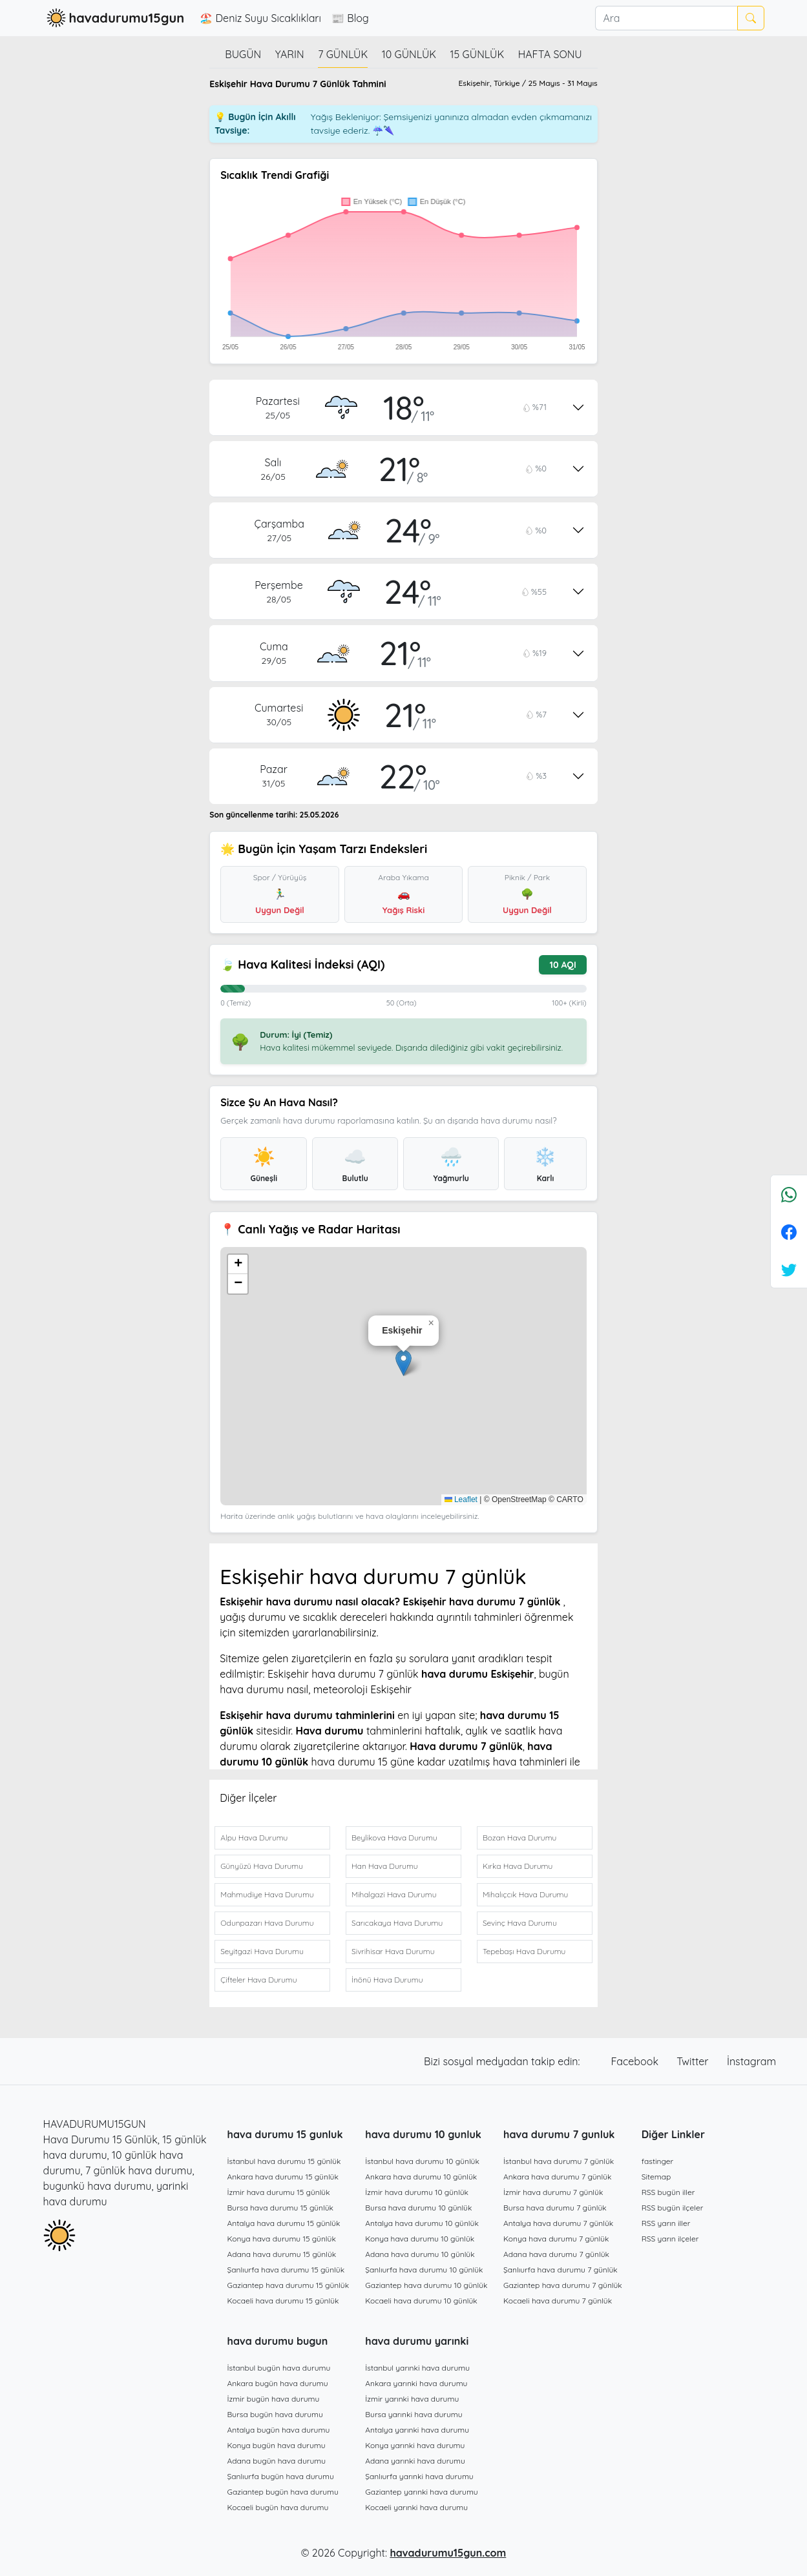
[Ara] (666, 18)
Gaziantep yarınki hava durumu (421, 2492)
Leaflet (461, 1499)
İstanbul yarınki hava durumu (417, 2368)
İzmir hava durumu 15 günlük (278, 2192)
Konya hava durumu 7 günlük (556, 2238)
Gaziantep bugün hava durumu (283, 2492)
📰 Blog (350, 18)
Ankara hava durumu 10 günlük (421, 2176)
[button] (403, 1363)
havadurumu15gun (114, 18)
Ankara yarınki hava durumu (416, 2383)
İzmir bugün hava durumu (273, 2399)
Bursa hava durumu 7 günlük (555, 2207)
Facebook (636, 2061)
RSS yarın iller (666, 2223)
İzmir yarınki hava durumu (412, 2399)
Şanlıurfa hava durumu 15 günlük (286, 2269)
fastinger (657, 2161)
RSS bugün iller (668, 2192)
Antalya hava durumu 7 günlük (558, 2223)
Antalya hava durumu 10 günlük (422, 2223)
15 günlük (477, 54)
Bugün (243, 54)
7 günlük (343, 54)
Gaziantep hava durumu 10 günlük (426, 2285)
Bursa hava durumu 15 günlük (280, 2207)
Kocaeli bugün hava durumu (278, 2507)
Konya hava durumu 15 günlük (281, 2238)
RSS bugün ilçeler (673, 2207)
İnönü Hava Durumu (387, 1979)
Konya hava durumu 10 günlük (419, 2238)
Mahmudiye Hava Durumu (266, 1894)
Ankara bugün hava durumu (277, 2383)
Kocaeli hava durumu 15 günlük (283, 2300)
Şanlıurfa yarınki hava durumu (419, 2476)
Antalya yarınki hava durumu (417, 2430)
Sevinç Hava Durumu (520, 1923)
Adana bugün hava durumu (276, 2461)
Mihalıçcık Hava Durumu (525, 1894)
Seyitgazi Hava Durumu (262, 1951)
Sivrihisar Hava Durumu (392, 1951)
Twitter (693, 2061)
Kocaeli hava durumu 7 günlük (557, 2300)
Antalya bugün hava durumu (278, 2430)
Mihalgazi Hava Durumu (393, 1894)
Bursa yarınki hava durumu (413, 2414)
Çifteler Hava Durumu (258, 1979)
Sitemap (656, 2176)
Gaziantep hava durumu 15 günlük (288, 2285)
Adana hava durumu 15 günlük (282, 2254)
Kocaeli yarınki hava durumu (416, 2507)
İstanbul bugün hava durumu (279, 2368)
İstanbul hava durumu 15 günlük (284, 2161)
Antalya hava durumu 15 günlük (284, 2223)
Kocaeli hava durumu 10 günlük (421, 2300)
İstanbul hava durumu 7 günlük (558, 2161)
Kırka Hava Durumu (517, 1866)
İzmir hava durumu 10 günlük (416, 2192)
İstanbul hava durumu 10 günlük (422, 2161)
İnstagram (751, 2061)
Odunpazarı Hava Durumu (266, 1923)
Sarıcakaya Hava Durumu (397, 1923)
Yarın (289, 54)
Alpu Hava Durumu (254, 1837)
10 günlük (409, 54)
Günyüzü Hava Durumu (261, 1866)
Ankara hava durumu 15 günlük (283, 2176)
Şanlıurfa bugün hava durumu (280, 2476)
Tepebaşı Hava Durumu (524, 1951)
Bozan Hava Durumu (519, 1837)
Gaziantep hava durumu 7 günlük (562, 2285)
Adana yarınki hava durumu (415, 2461)
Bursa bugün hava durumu (275, 2414)
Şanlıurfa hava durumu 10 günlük (424, 2269)
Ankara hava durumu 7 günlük (557, 2176)
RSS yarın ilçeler (670, 2238)
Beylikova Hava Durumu (394, 1837)
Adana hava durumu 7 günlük (556, 2254)
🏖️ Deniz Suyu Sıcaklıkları (260, 18)
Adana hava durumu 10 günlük (419, 2254)
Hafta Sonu (550, 54)
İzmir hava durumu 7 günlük (553, 2192)
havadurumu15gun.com (448, 2552)
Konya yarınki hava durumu (415, 2445)
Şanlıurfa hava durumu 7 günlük (560, 2269)
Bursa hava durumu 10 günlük (418, 2207)
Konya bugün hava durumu (276, 2445)
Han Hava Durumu (384, 1866)
